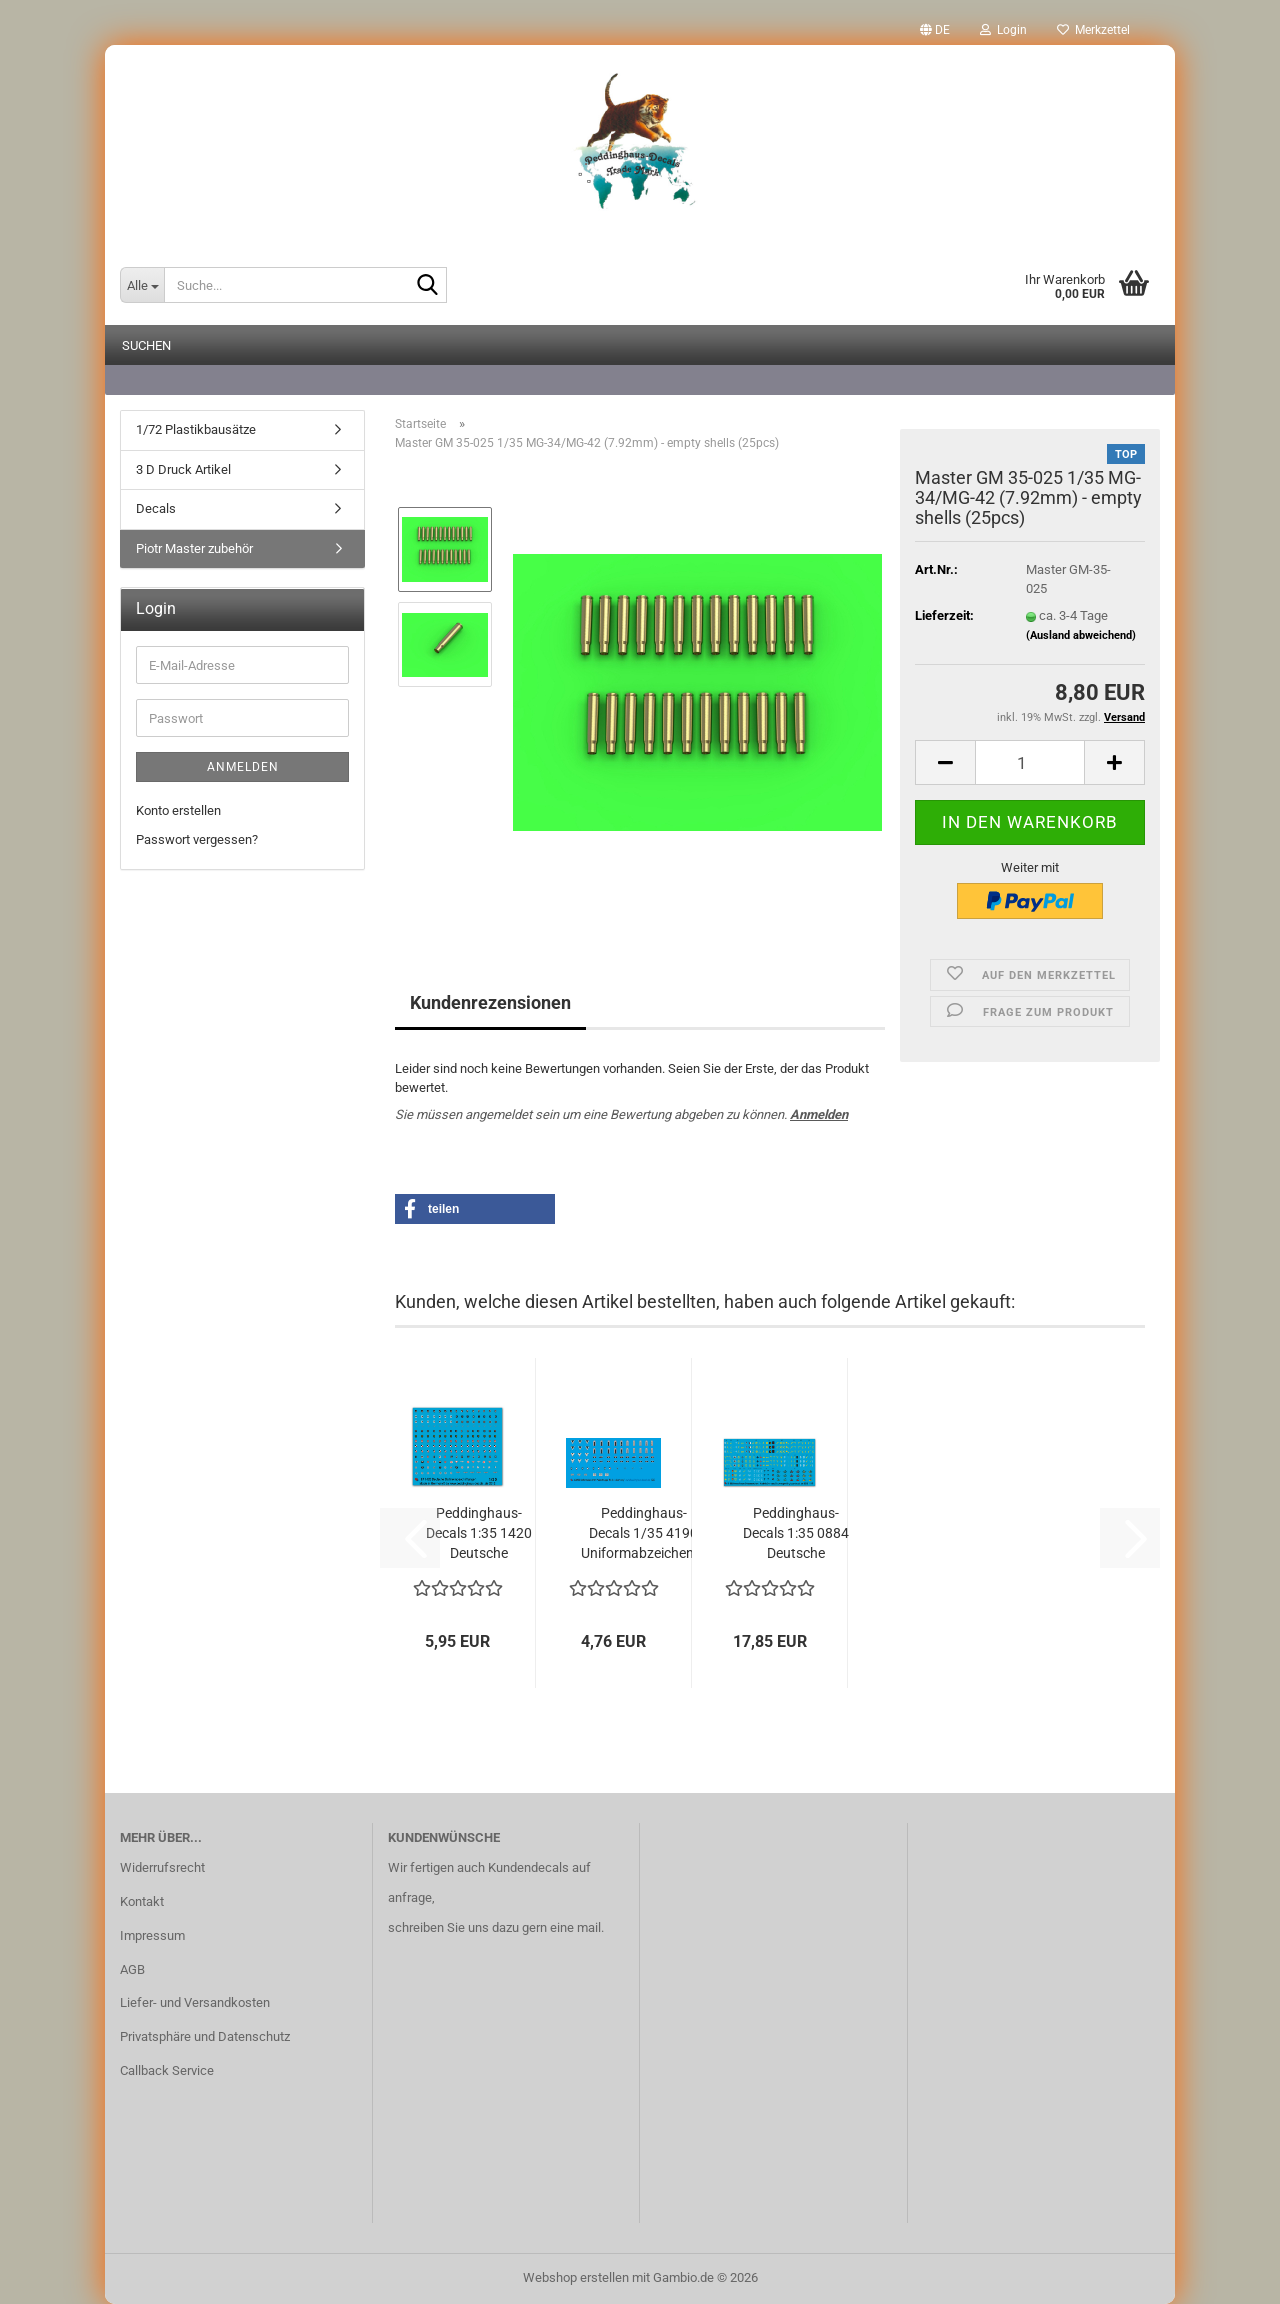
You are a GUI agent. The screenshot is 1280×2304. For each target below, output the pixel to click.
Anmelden (819, 1114)
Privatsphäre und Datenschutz (205, 2036)
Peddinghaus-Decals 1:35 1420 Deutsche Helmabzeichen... (478, 1534)
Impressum (152, 1935)
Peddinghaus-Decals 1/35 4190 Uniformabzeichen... (643, 1533)
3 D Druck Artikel (183, 469)
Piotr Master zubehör (194, 548)
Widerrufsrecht (162, 1867)
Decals (156, 508)
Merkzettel (1093, 30)
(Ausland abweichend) (1081, 635)
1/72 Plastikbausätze (196, 429)
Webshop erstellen (576, 2277)
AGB (132, 1969)
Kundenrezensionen (490, 1002)
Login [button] (1003, 30)
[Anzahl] (1030, 762)
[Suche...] (142, 285)
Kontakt (142, 1901)
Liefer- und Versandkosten (195, 2002)
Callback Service (167, 2070)
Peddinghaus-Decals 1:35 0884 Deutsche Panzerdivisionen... (796, 1534)
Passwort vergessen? (197, 839)
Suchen (146, 345)
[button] (935, 30)
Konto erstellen (178, 810)
